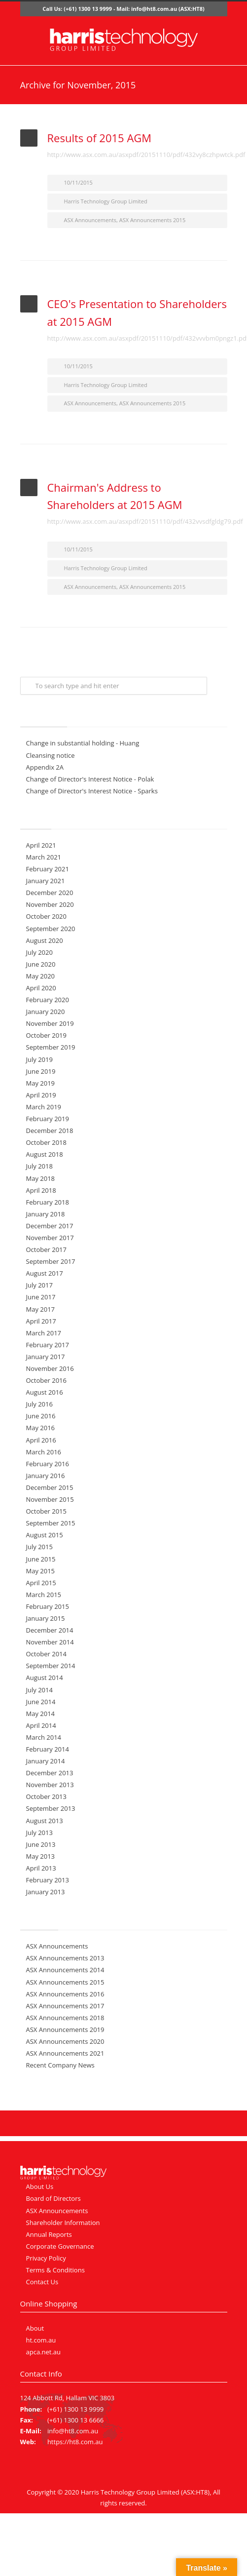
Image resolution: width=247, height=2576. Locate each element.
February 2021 (47, 868)
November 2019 (50, 1023)
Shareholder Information (63, 2222)
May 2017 (40, 1309)
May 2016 (40, 1427)
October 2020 (46, 916)
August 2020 (44, 940)
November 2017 (50, 1237)
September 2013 (50, 1808)
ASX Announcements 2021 (65, 2053)
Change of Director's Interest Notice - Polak (90, 779)
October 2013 (46, 1796)
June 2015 (41, 1559)
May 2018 (40, 1178)
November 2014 (50, 1642)
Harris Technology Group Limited (105, 201)
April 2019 (41, 1095)
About (35, 2328)
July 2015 (39, 1546)
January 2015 (45, 1618)
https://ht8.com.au (75, 2441)
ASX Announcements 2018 (65, 2017)
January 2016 (45, 1475)
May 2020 (40, 976)
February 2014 (47, 1749)
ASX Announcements (90, 220)
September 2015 (50, 1523)
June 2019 (41, 1071)
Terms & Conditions (55, 2269)
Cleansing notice (50, 755)
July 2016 (39, 1404)
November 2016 (50, 1368)
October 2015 (46, 1511)
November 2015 (50, 1499)
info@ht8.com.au (154, 8)
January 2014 (45, 1760)
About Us (40, 2186)
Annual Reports (49, 2234)
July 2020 (39, 952)
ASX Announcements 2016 (65, 1994)
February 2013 (47, 1879)
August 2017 (44, 1273)
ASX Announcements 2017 (65, 2005)
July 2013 (39, 1832)
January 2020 (45, 1011)
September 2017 (50, 1261)
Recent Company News (60, 2065)
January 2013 (45, 1891)
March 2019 (44, 1106)
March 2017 (44, 1332)
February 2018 (47, 1202)
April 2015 (41, 1582)
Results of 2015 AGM (99, 137)
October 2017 (46, 1249)
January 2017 (45, 1356)
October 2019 (46, 1035)
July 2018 (39, 1166)
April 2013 (41, 1868)
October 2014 (46, 1653)
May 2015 (40, 1570)
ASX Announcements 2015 (152, 220)
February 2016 (47, 1463)
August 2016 (44, 1392)
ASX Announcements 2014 (65, 1969)
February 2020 (47, 999)
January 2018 (45, 1214)
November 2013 (50, 1784)
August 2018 (44, 1154)
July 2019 (39, 1059)
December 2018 (49, 1130)
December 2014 (49, 1630)
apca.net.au (43, 2351)
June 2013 (41, 1844)
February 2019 (47, 1118)
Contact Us (42, 2281)
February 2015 (47, 1606)
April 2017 (41, 1321)
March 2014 (44, 1737)
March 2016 (44, 1451)
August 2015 (44, 1534)
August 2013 (44, 1820)
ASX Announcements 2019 (65, 2029)
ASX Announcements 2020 (65, 2041)
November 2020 (50, 904)
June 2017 (41, 1296)
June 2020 (41, 964)
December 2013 (49, 1772)
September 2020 (50, 928)
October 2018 (46, 1142)
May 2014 (40, 1713)
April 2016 (41, 1440)
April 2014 (41, 1725)
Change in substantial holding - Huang (83, 743)
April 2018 (41, 1190)
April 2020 (41, 987)
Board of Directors (53, 2198)
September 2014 (50, 1665)
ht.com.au (41, 2340)
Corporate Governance (60, 2246)
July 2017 (39, 1285)
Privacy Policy (46, 2258)
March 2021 (44, 857)
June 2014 (41, 1701)
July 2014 (39, 1689)
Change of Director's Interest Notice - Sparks (92, 790)
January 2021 (45, 880)
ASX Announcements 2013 (65, 1957)
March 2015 (44, 1594)
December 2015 (49, 1487)
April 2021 (41, 845)
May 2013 (40, 1856)
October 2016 (46, 1380)
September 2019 (50, 1047)
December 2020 (49, 892)
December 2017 (49, 1225)
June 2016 (41, 1415)
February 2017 (47, 1344)
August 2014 (44, 1677)
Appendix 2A (45, 767)
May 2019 (40, 1083)
